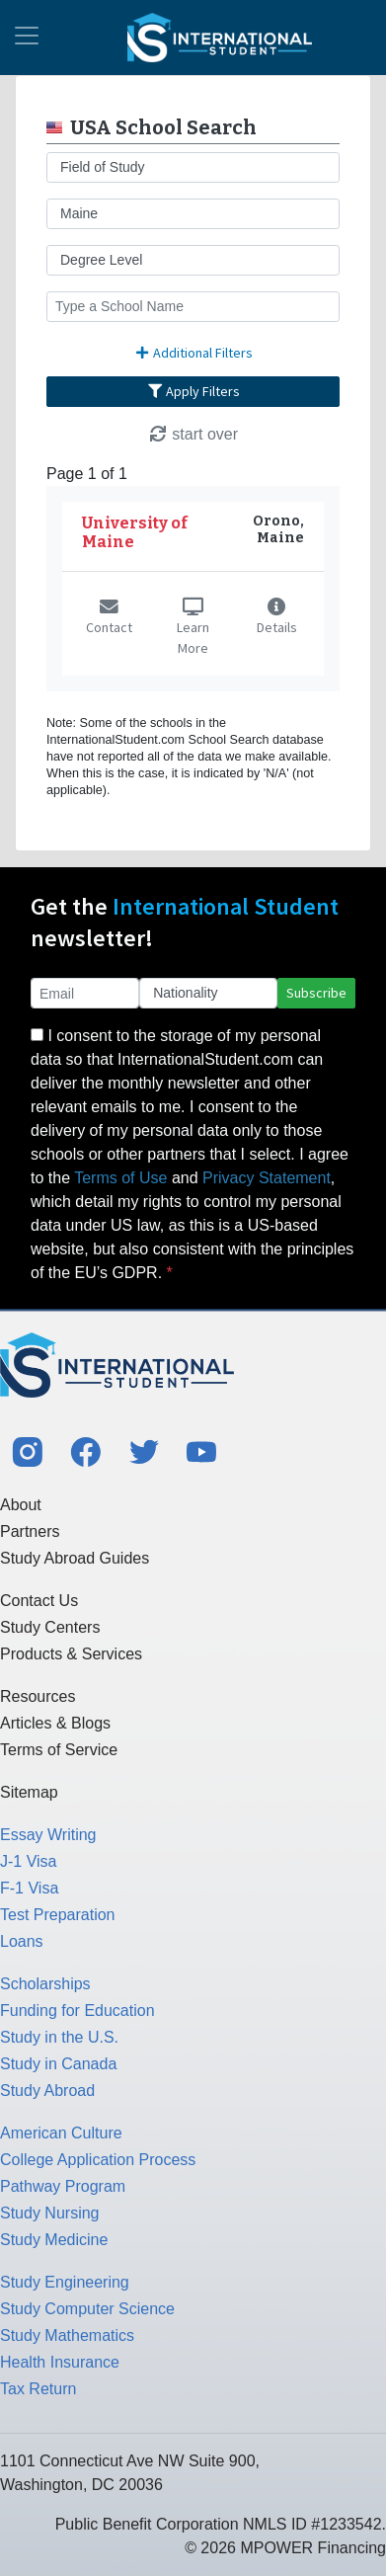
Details (277, 618)
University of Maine (135, 532)
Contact (109, 618)
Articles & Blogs (55, 1723)
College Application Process (97, 2159)
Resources (37, 1696)
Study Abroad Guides (74, 1558)
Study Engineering (64, 2282)
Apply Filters (193, 391)
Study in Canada (58, 2063)
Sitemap (29, 1792)
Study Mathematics (67, 2335)
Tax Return (38, 2388)
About (20, 1504)
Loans (21, 1941)
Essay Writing (48, 1834)
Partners (29, 1531)
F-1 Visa (29, 1888)
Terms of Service (58, 1749)
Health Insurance (59, 2362)
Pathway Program (62, 2186)
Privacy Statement (266, 1177)
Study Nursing (50, 2213)
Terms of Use (120, 1177)
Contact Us (39, 1600)
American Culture (61, 2133)
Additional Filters (193, 353)
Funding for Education (77, 2010)
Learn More (193, 629)
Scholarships (45, 1983)
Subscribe (316, 993)
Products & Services (71, 1654)
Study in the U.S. (59, 2037)
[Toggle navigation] (26, 37)
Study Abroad (47, 2090)
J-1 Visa (28, 1861)
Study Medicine (54, 2239)
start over (193, 434)
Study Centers (50, 1627)
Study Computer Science (87, 2308)
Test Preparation (58, 1914)
